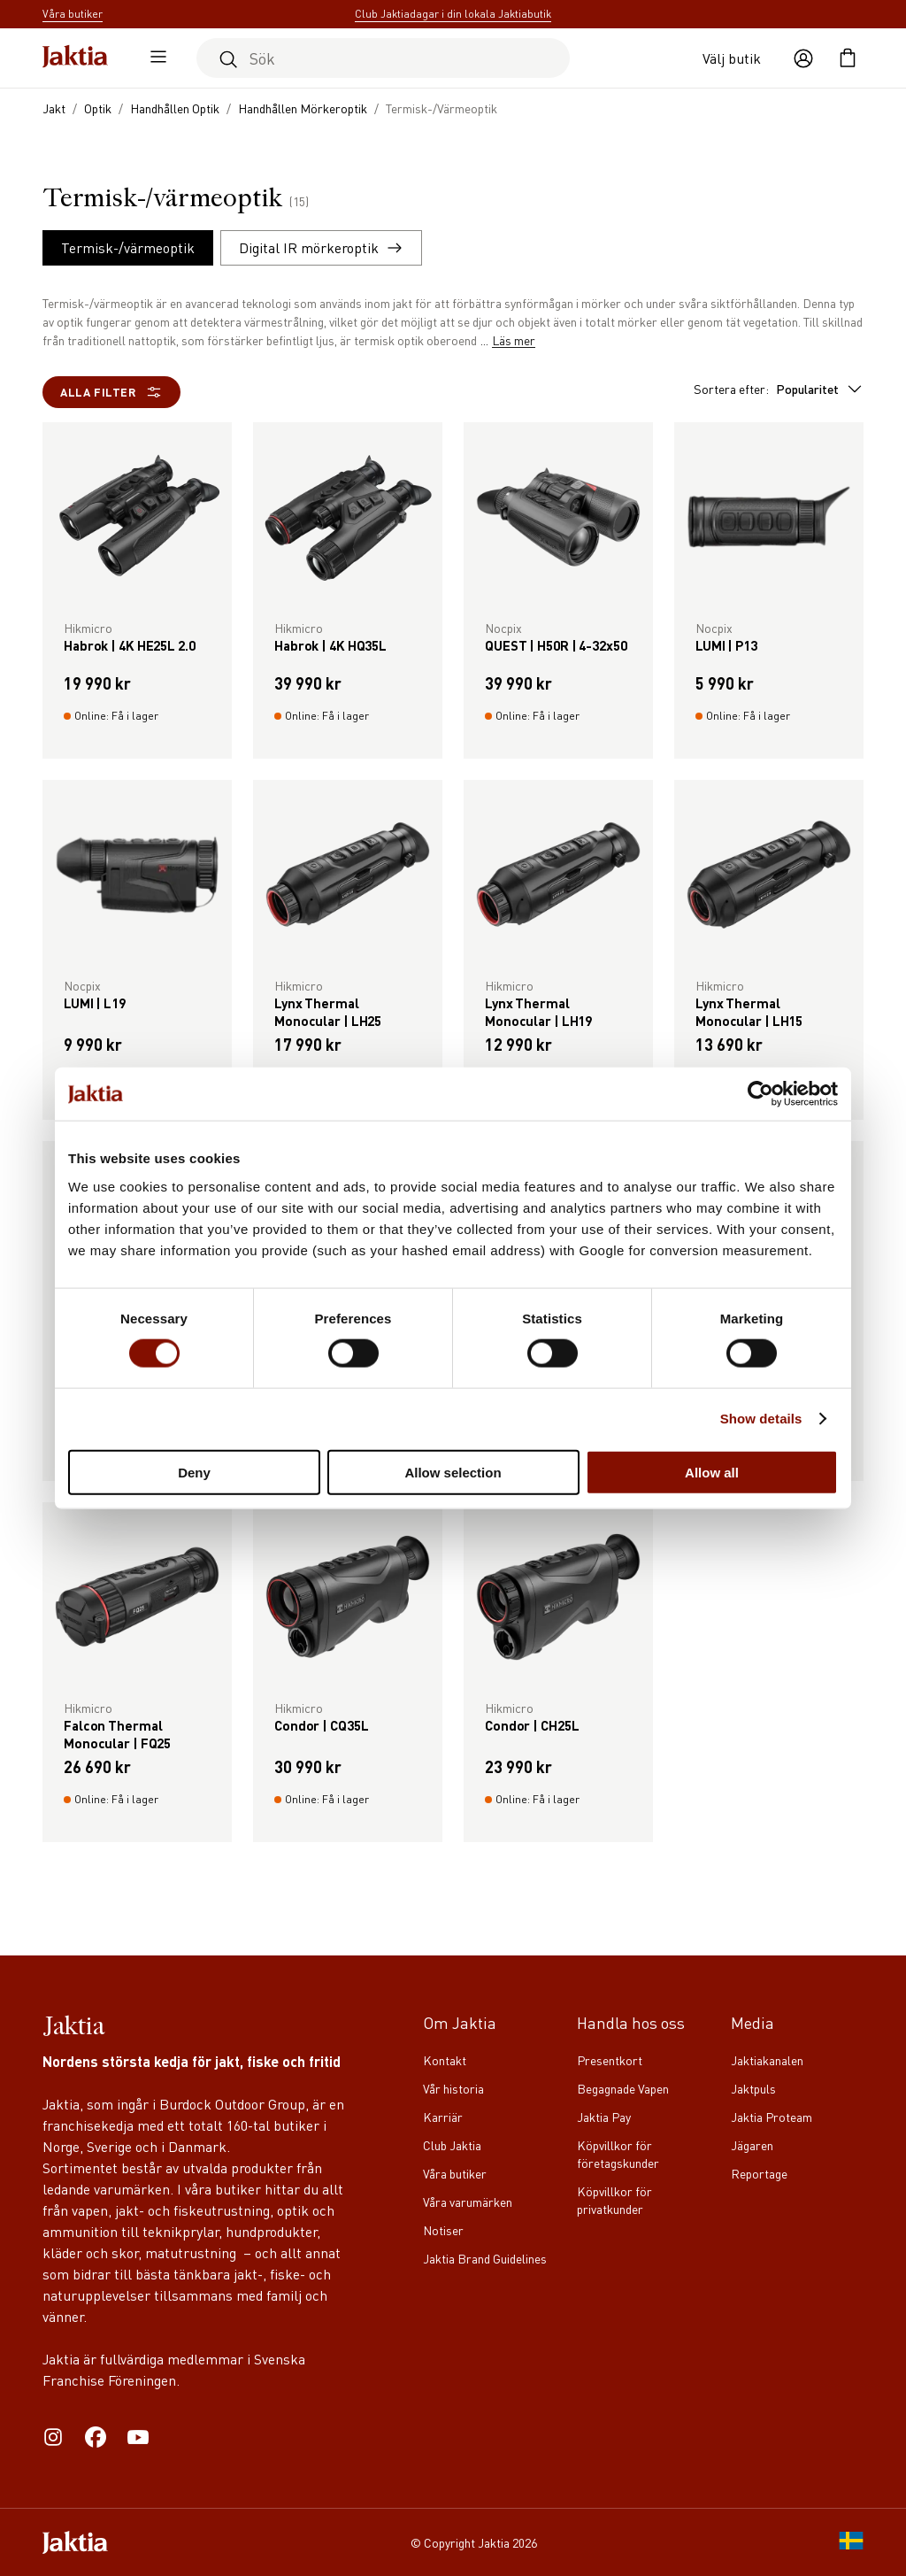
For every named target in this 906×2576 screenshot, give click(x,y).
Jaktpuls (753, 2088)
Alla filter (111, 392)
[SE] (851, 2542)
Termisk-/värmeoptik (128, 247)
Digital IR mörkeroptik (321, 247)
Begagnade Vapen (623, 2088)
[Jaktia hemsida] (75, 58)
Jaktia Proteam (771, 2117)
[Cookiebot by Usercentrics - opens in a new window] (760, 1094)
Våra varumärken (467, 2202)
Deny (194, 1471)
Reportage (759, 2173)
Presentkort (609, 2060)
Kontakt (444, 2060)
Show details (761, 1418)
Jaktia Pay (604, 2117)
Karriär (443, 2117)
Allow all (712, 1471)
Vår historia (453, 2088)
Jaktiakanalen (767, 2060)
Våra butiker (455, 2173)
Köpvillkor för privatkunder (614, 2200)
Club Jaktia (452, 2145)
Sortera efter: (779, 388)
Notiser (443, 2230)
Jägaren (752, 2145)
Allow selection (452, 1471)
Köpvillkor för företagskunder (618, 2154)
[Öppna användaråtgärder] (803, 58)
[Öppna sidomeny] (154, 58)
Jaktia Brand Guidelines (485, 2258)
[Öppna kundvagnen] (848, 58)
